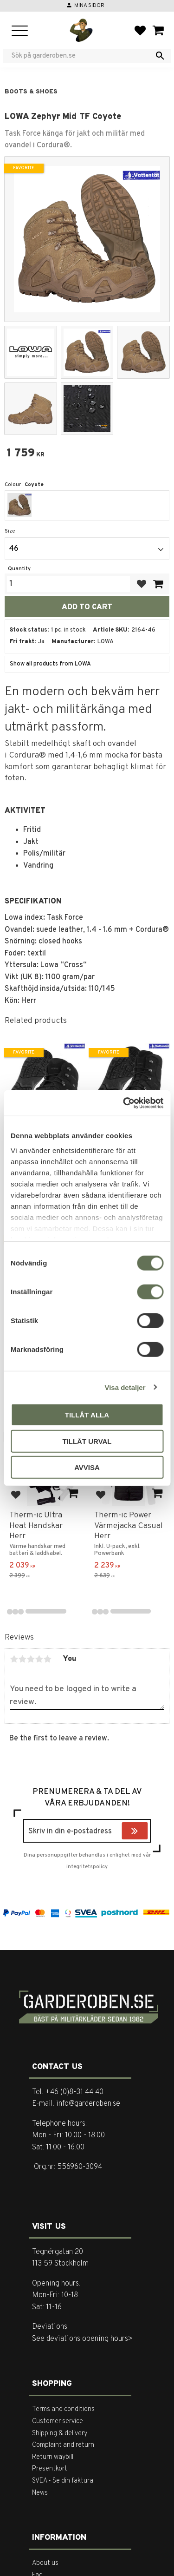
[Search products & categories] (81, 56)
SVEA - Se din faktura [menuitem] (62, 2481)
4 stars (39, 1659)
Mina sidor (89, 5)
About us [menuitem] (45, 2563)
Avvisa (87, 1467)
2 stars (22, 1659)
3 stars (30, 1659)
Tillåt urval (86, 1441)
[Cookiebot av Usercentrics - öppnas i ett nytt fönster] (123, 1103)
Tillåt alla (87, 1415)
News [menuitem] (40, 2493)
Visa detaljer (124, 1387)
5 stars (47, 1659)
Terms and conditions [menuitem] (63, 2409)
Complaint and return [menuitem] (63, 2445)
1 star (14, 1659)
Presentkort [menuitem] (49, 2468)
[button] (20, 31)
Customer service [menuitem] (57, 2421)
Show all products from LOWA (50, 664)
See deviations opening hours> (82, 2339)
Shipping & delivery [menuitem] (59, 2433)
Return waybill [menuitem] (52, 2457)
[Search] (160, 56)
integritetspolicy (86, 1867)
